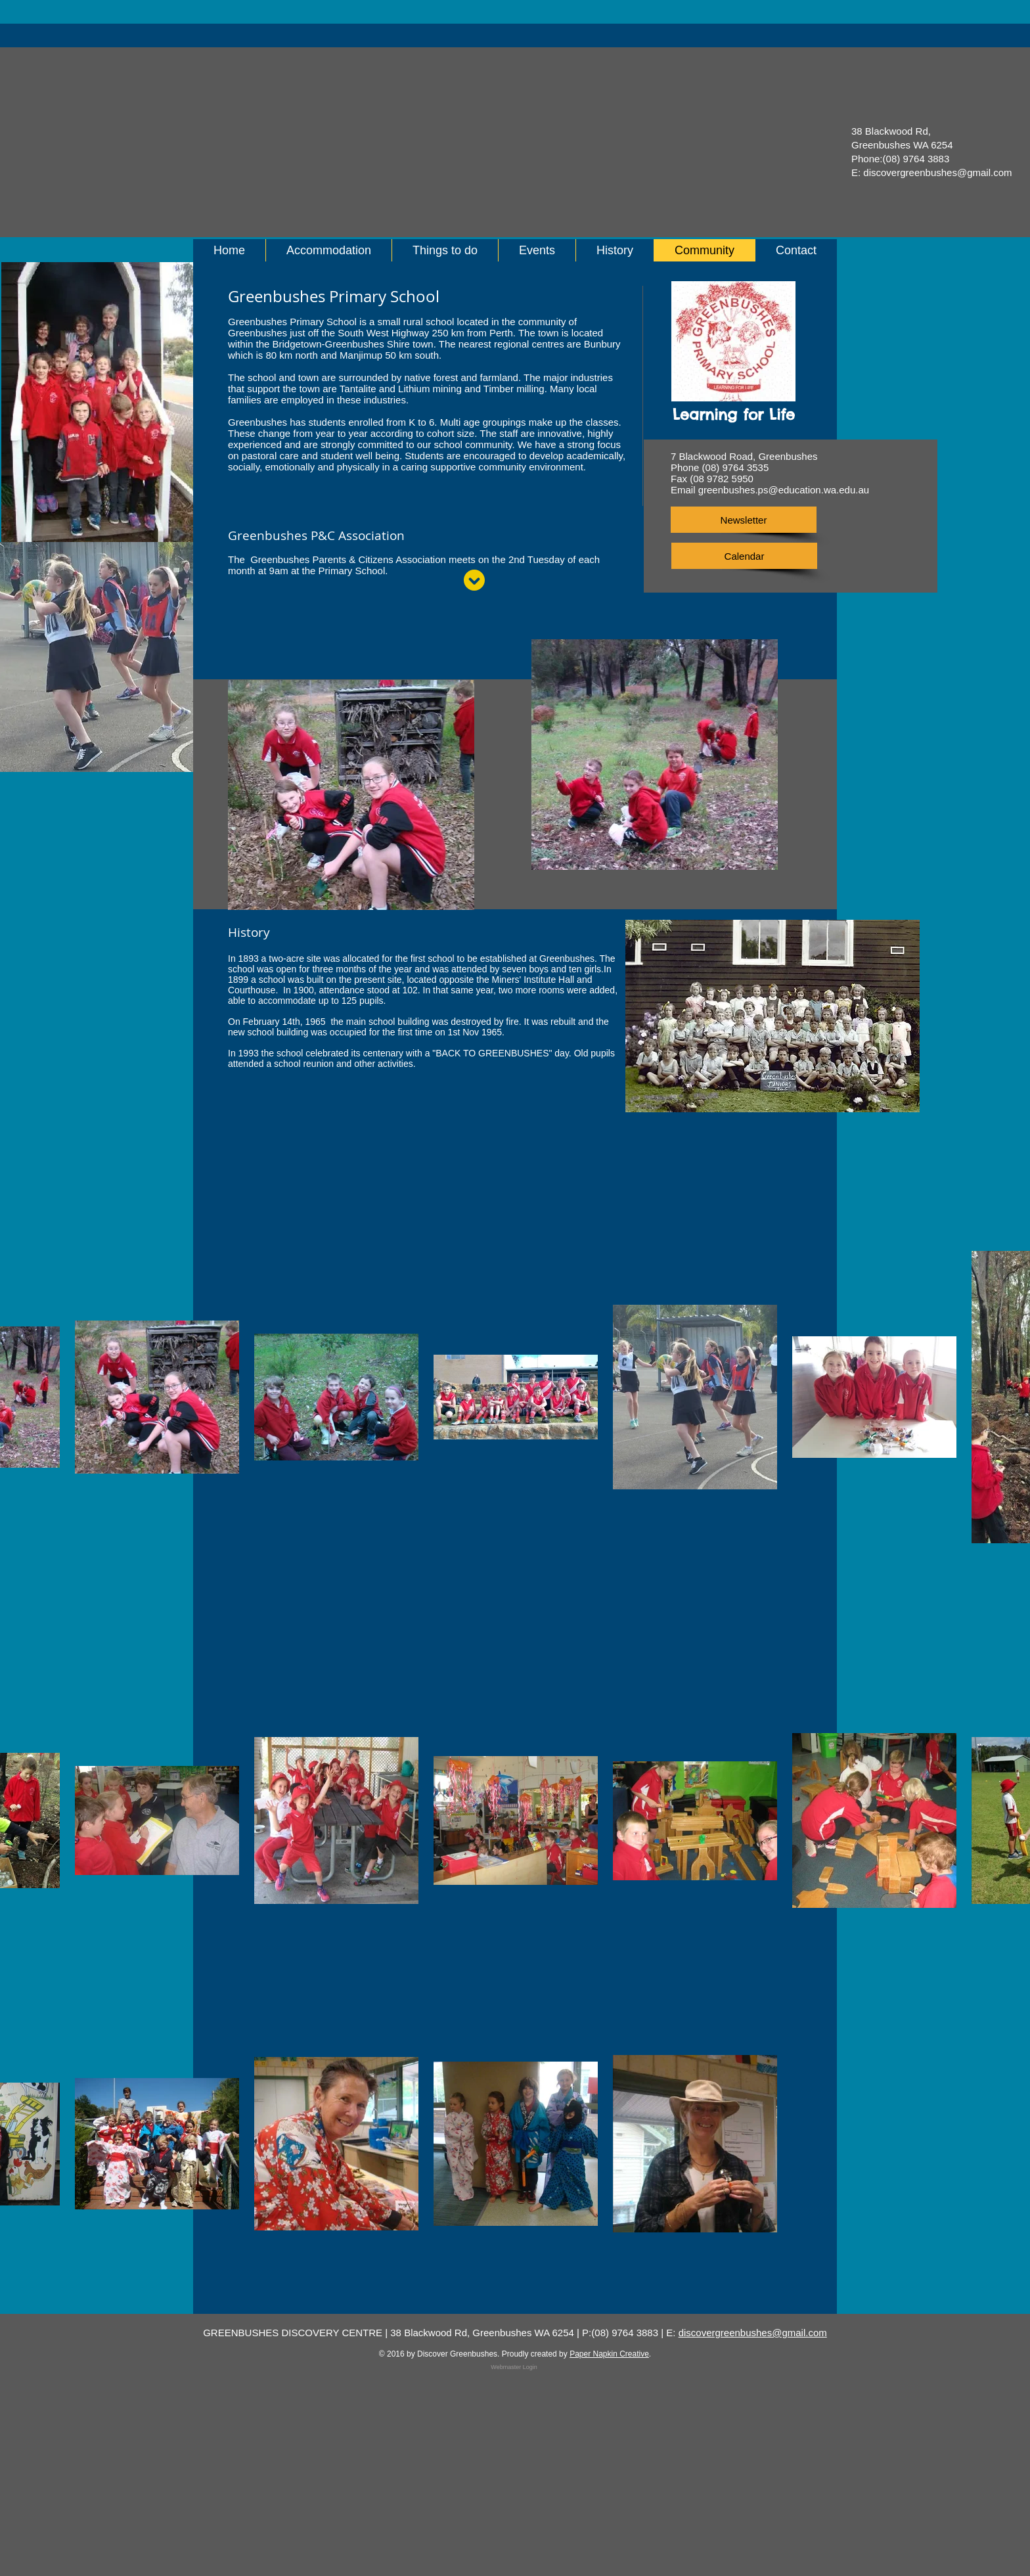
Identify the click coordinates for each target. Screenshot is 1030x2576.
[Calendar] (744, 556)
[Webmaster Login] (514, 2367)
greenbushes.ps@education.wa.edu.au (783, 489)
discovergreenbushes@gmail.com (937, 172)
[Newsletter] (744, 520)
